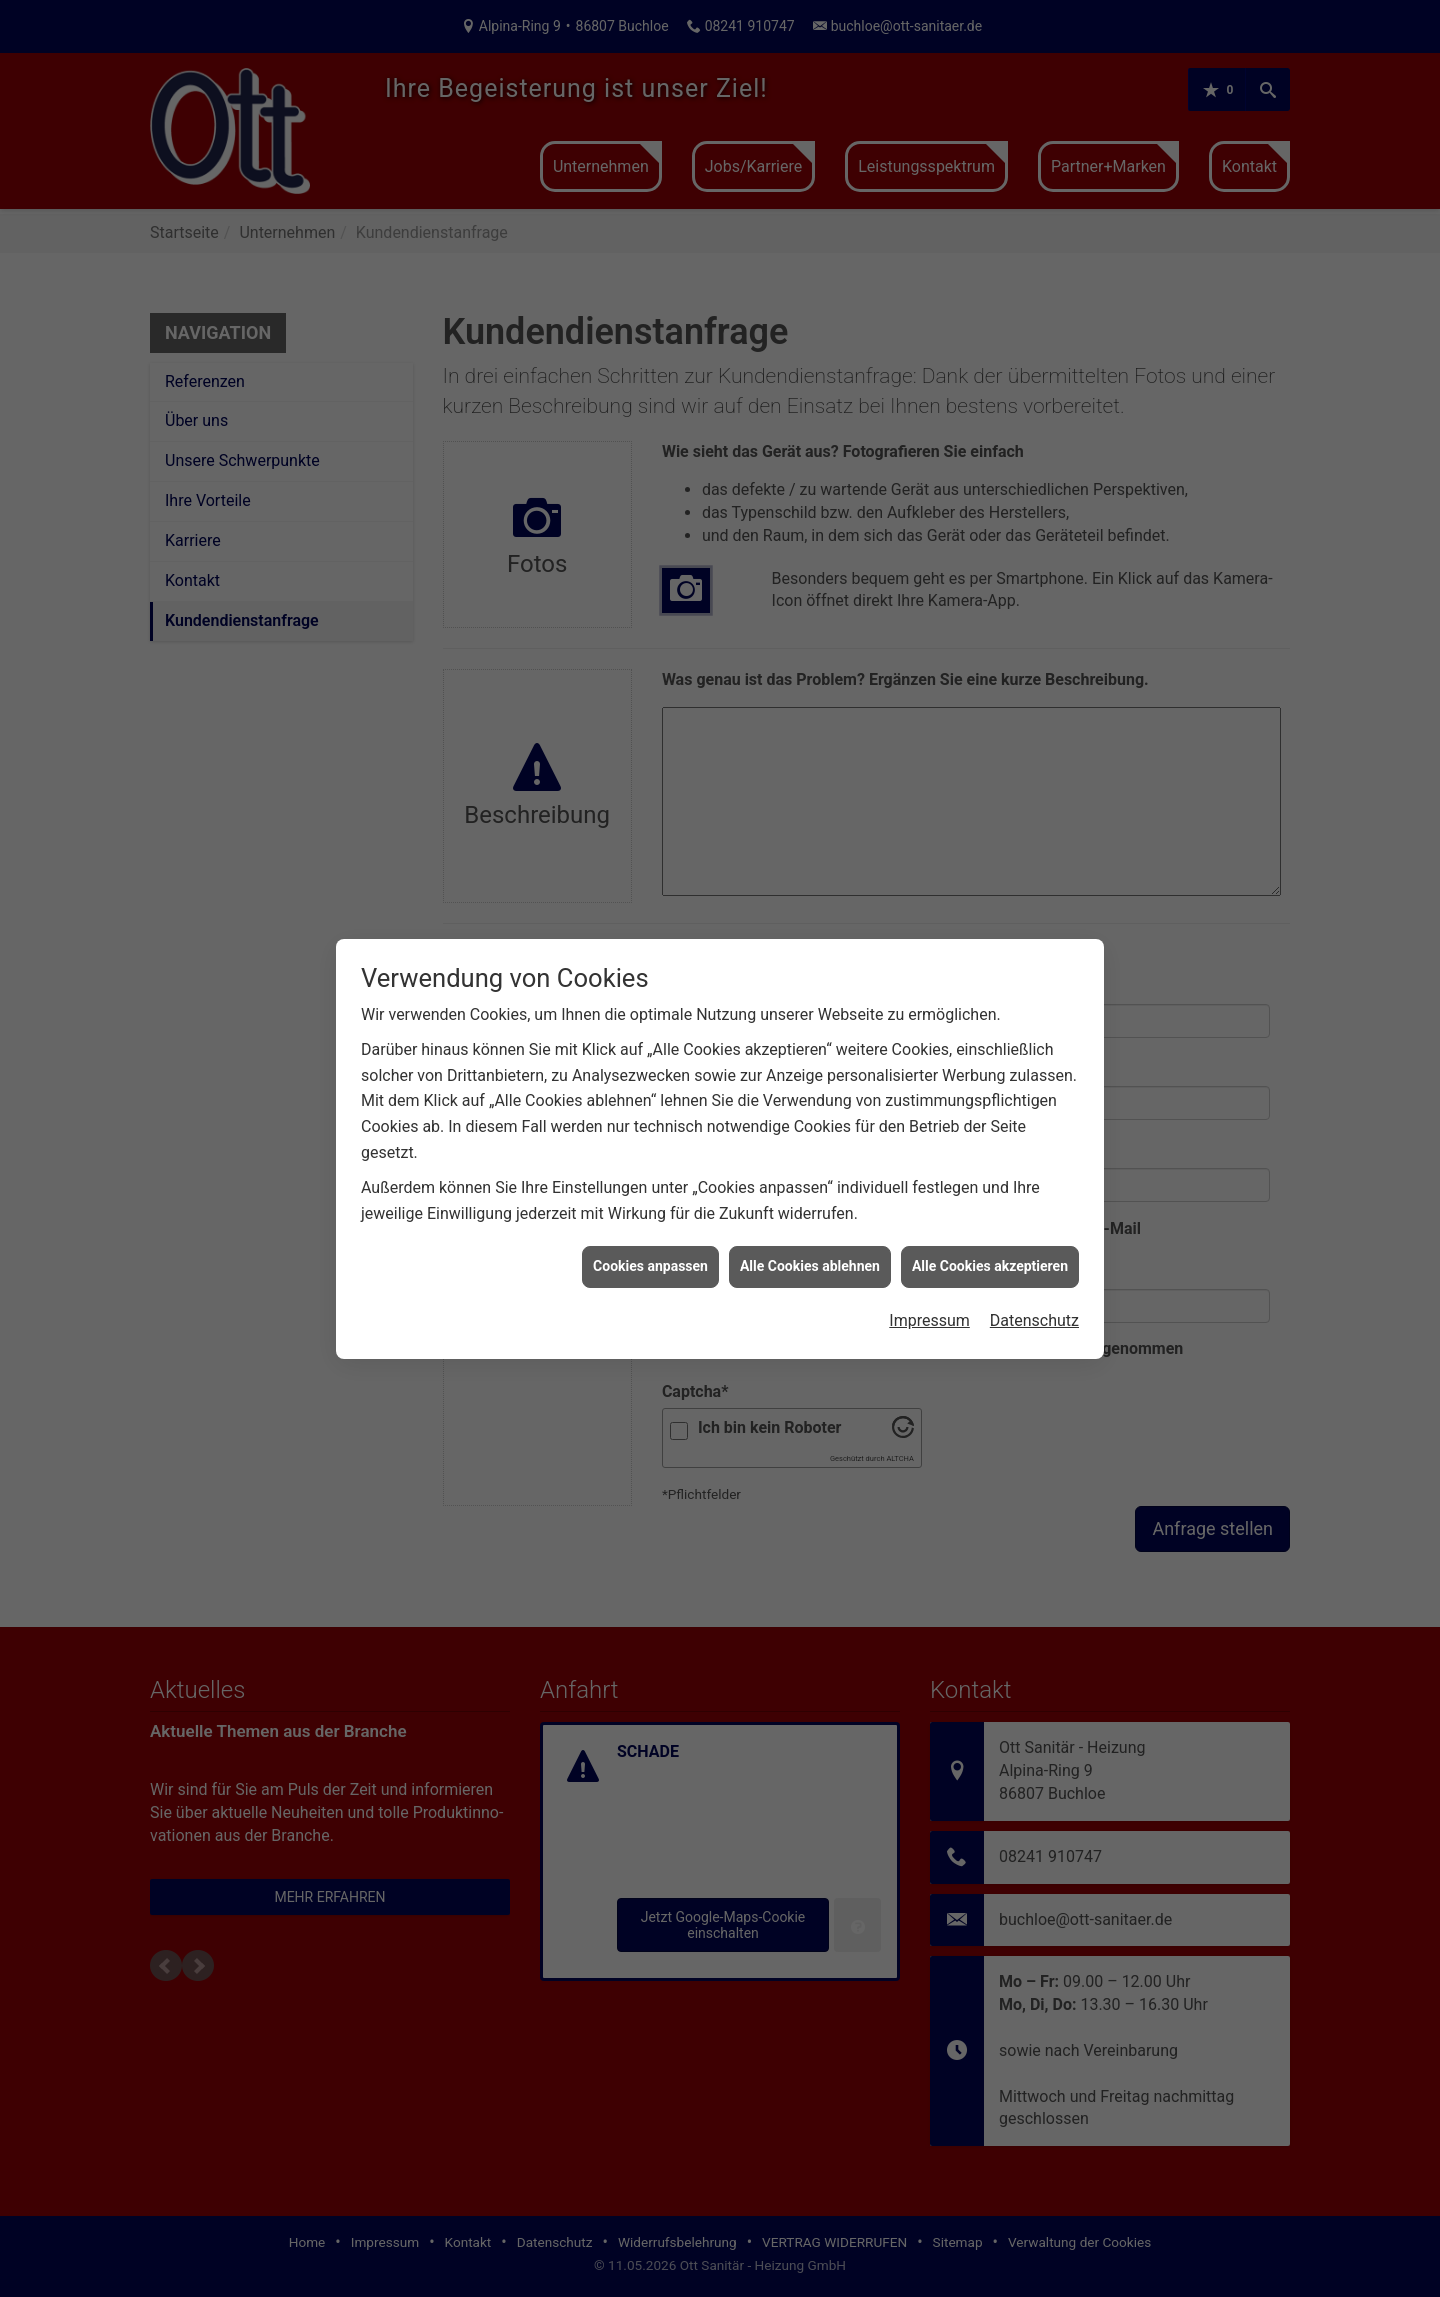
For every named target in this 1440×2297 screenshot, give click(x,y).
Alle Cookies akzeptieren (990, 1189)
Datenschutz (1034, 1242)
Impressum (929, 1242)
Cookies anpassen (650, 1189)
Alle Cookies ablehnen (810, 1189)
